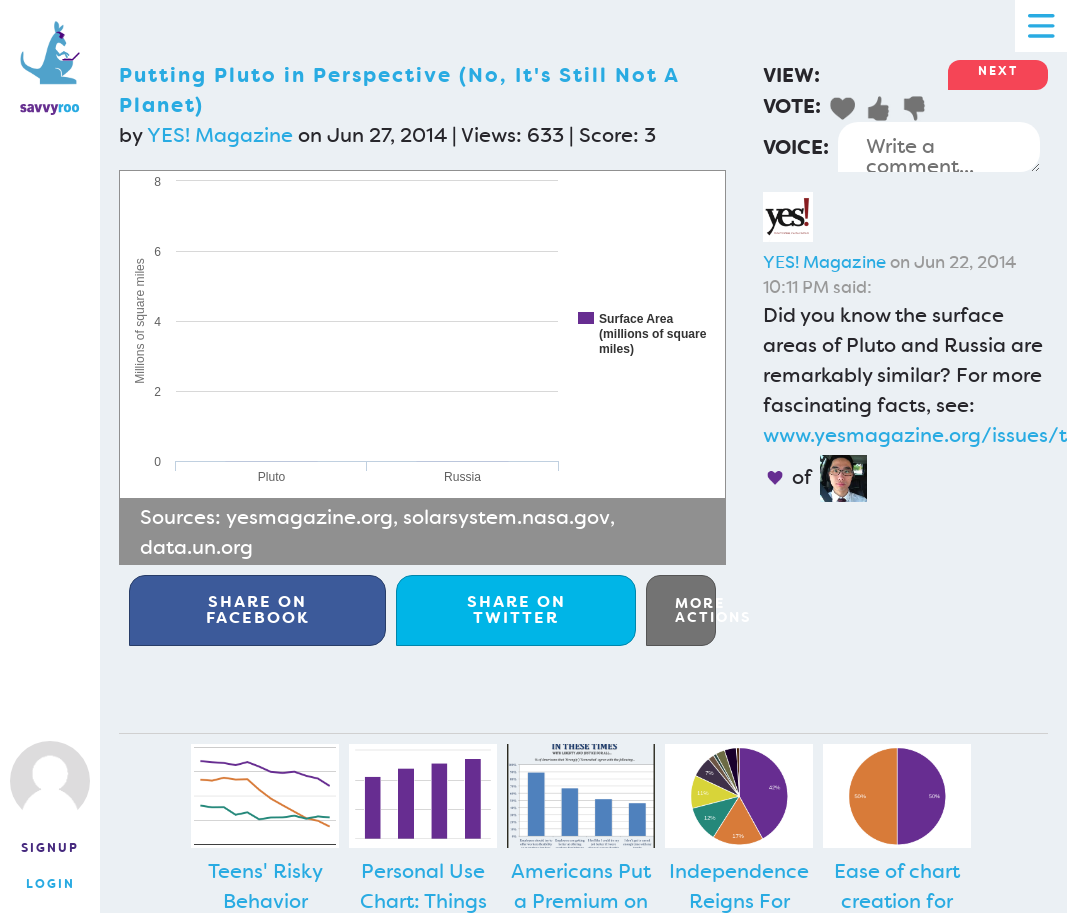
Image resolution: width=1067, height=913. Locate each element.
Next (998, 71)
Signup (50, 848)
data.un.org (196, 547)
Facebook (258, 609)
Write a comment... (939, 147)
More (695, 610)
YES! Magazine (220, 135)
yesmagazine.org (309, 517)
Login (50, 884)
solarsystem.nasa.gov (506, 517)
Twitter (516, 609)
